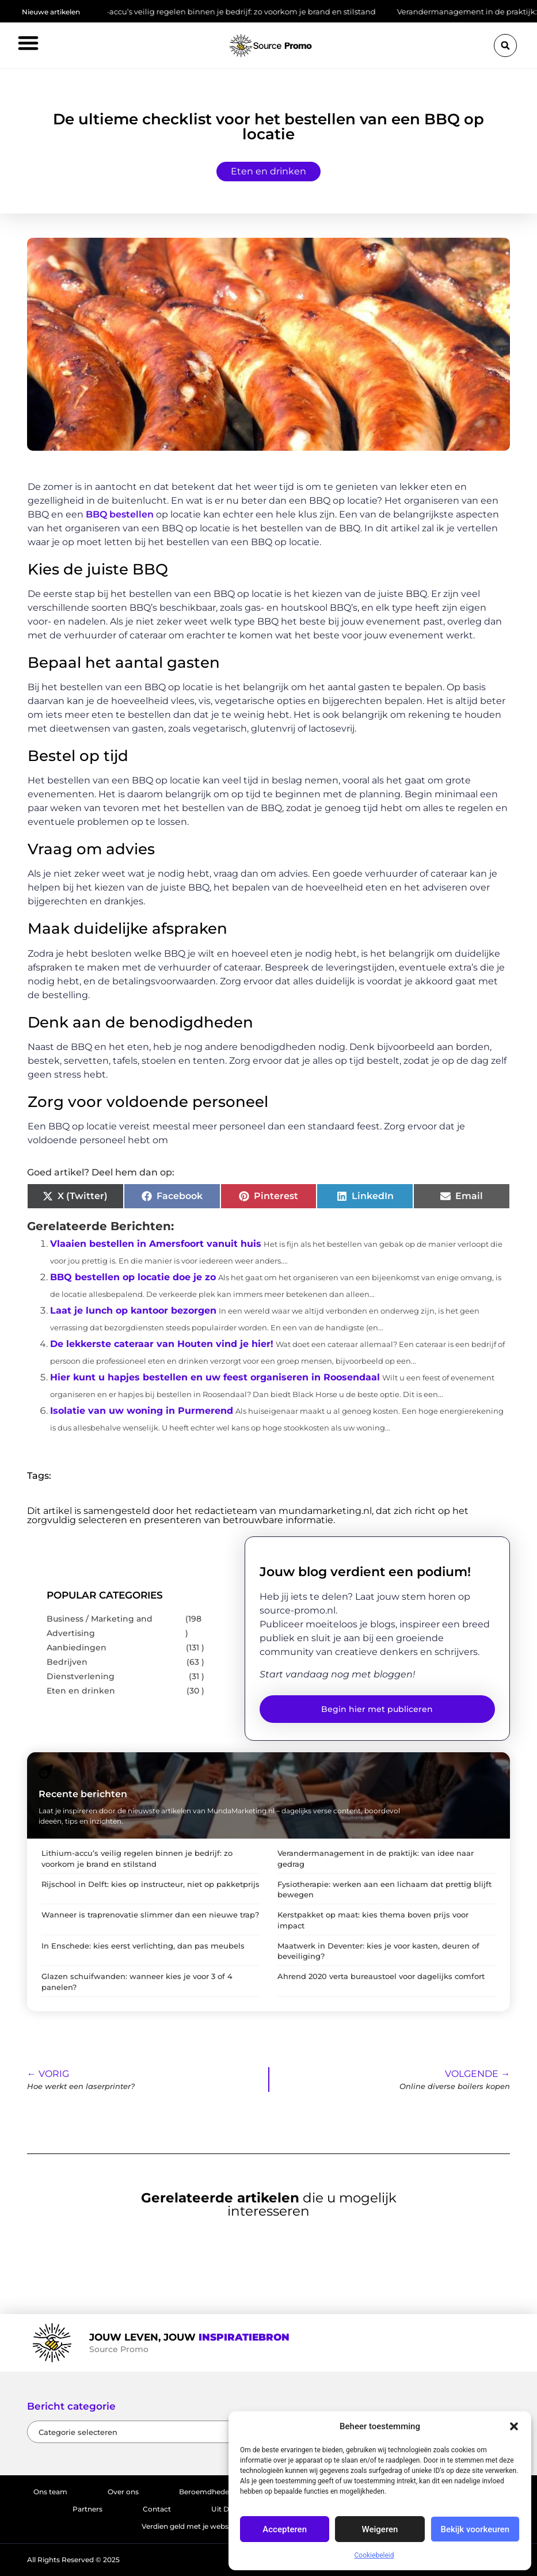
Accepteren (284, 2529)
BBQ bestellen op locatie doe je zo (133, 1277)
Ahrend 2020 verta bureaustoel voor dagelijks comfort (381, 1976)
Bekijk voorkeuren (474, 2529)
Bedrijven (67, 1661)
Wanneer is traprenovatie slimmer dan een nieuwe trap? (150, 1915)
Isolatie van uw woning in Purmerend (141, 1410)
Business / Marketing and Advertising (100, 1626)
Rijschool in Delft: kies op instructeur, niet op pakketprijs (150, 1884)
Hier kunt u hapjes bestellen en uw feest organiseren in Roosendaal (215, 1377)
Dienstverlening (81, 1676)
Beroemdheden (206, 2491)
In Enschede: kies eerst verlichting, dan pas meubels (143, 1946)
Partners (87, 2509)
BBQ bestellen (120, 514)
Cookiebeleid (374, 2555)
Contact (157, 2509)
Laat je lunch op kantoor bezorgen (133, 1310)
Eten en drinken (268, 171)
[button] (514, 2426)
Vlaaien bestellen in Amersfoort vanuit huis (155, 1243)
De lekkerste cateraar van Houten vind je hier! (161, 1343)
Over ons (123, 2491)
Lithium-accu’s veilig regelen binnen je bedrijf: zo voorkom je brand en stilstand (238, 11)
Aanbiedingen (76, 1647)
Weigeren (380, 2529)
